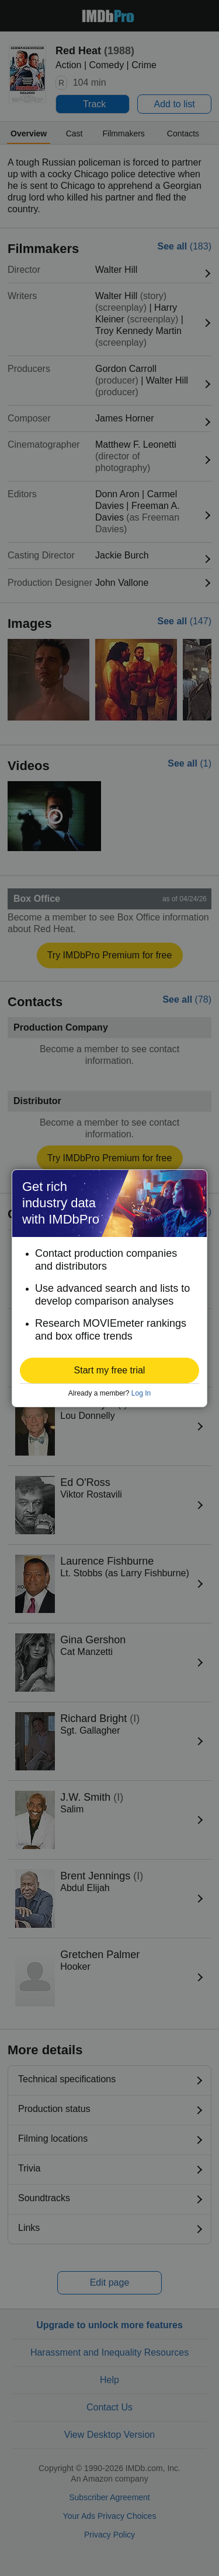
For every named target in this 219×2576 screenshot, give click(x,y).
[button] (109, 1370)
